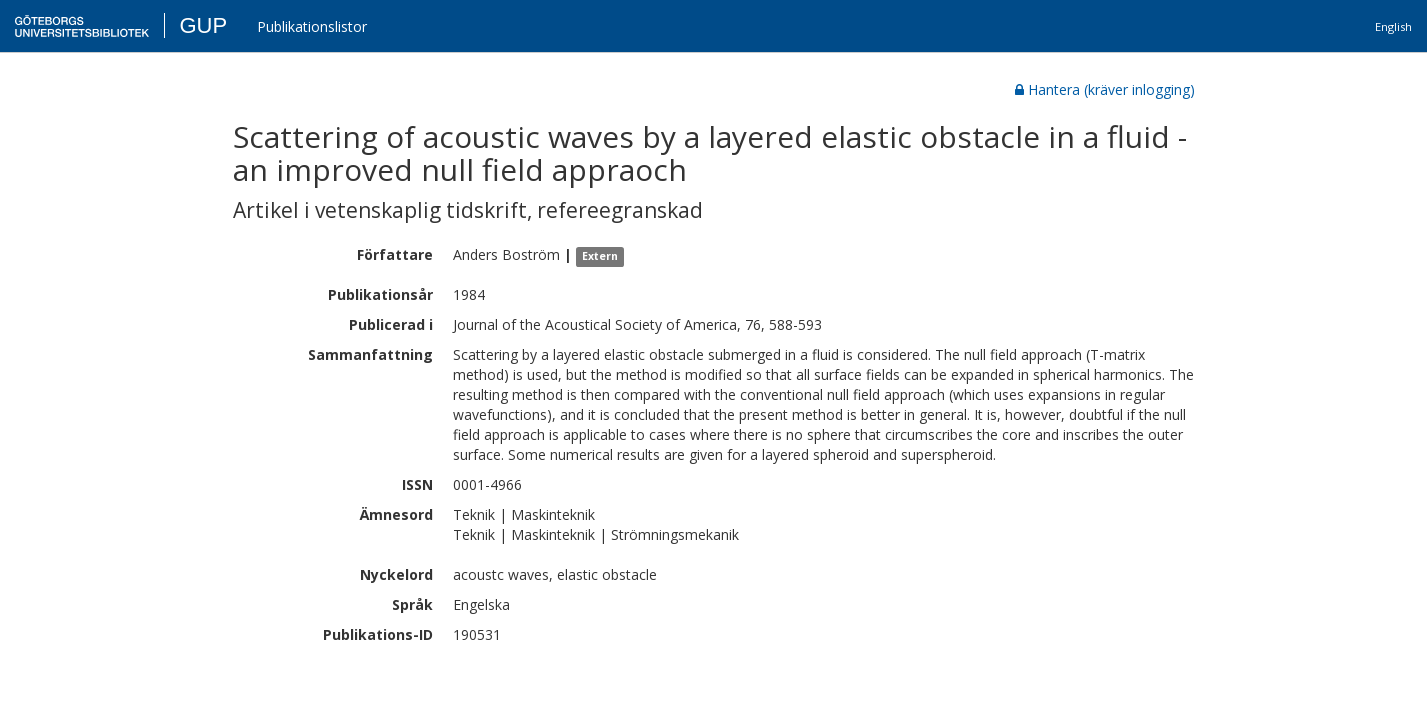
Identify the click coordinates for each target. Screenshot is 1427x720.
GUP (203, 25)
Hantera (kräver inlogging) (1105, 89)
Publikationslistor (312, 26)
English (1393, 26)
